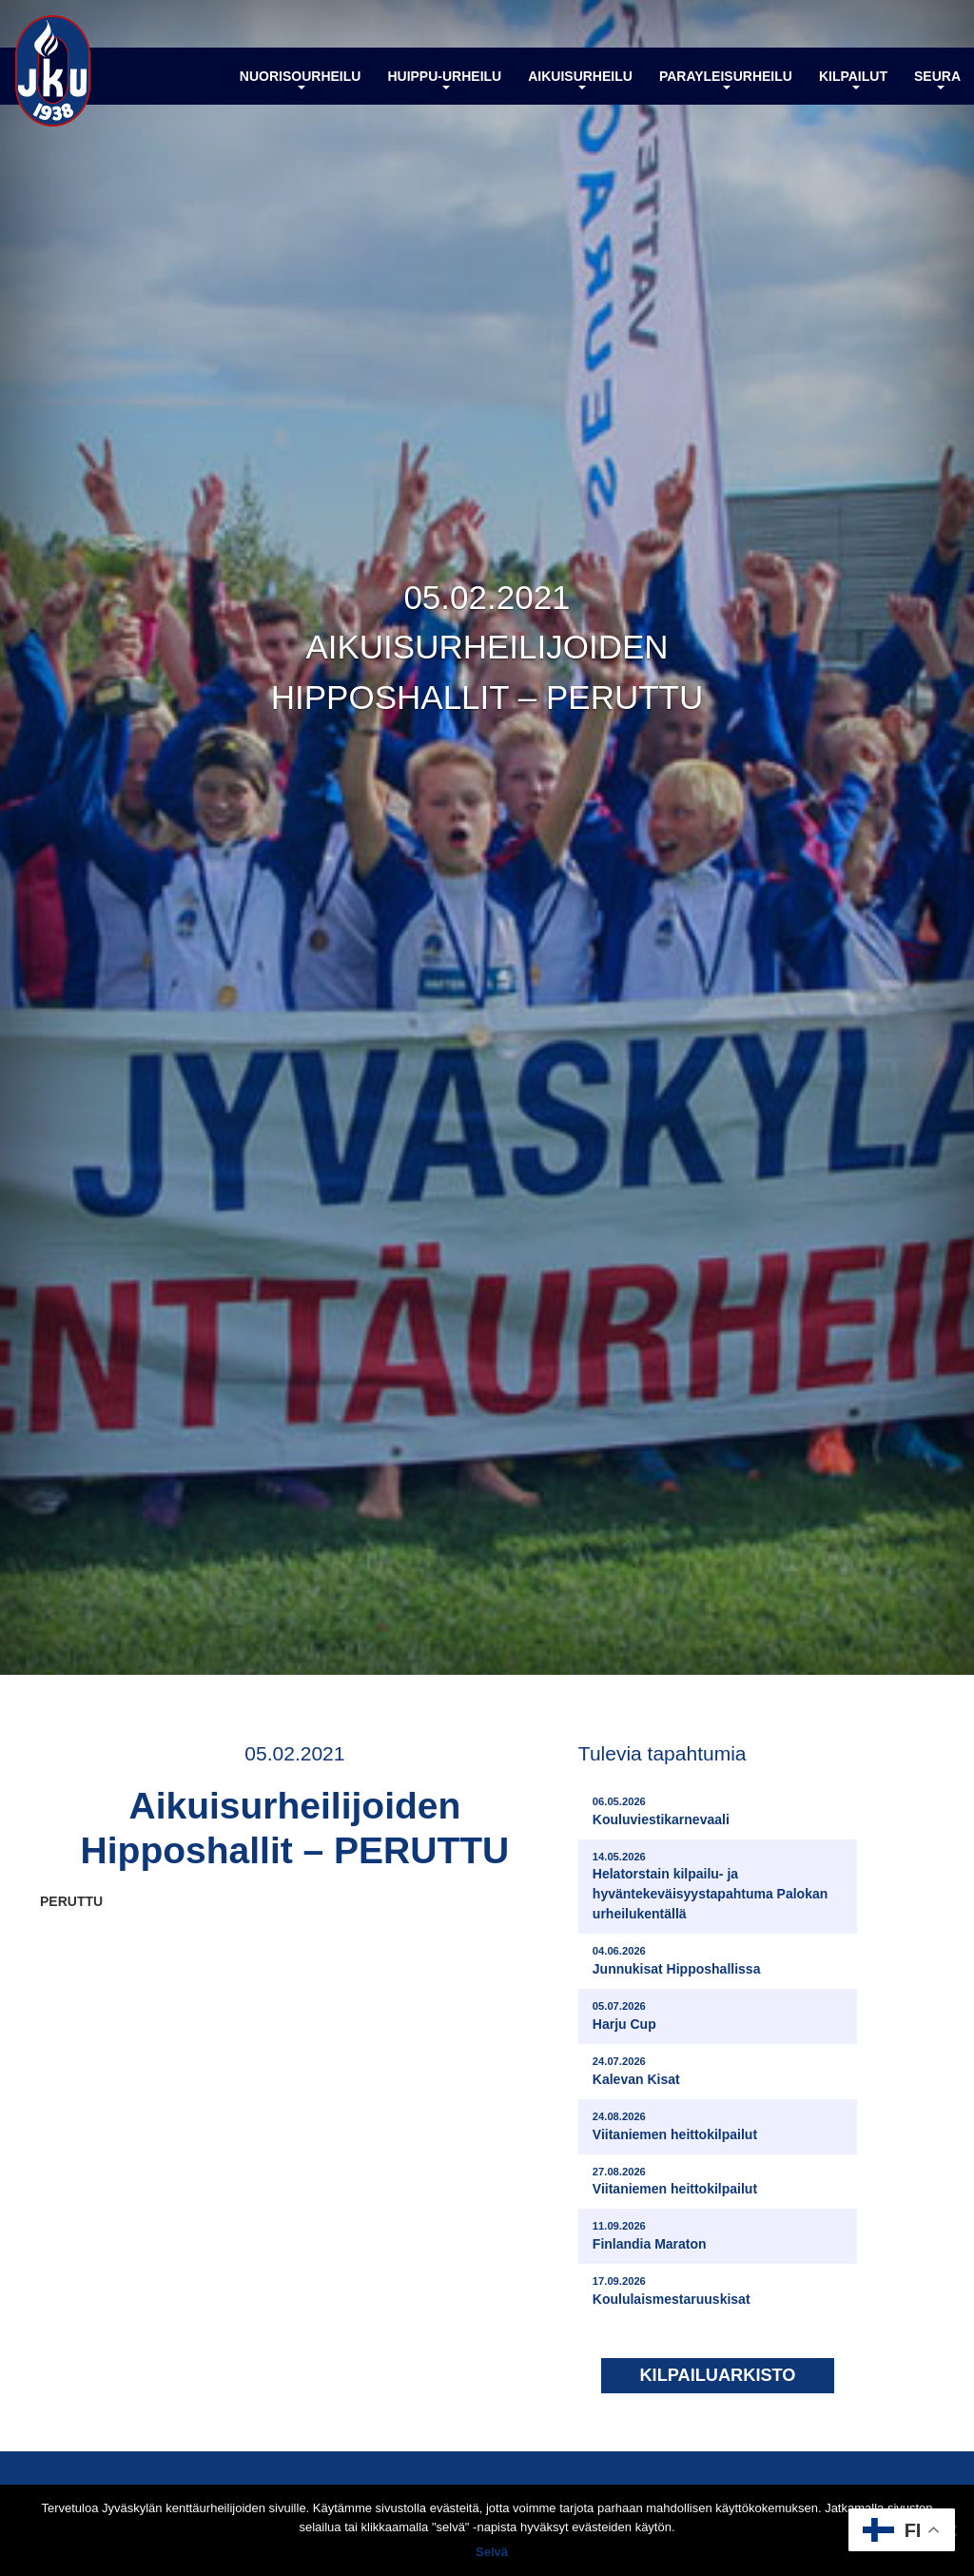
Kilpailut (853, 79)
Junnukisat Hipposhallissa (677, 1959)
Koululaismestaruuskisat (671, 2290)
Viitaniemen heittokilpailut (675, 2125)
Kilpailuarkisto (717, 2375)
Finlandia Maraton (650, 2235)
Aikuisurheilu (580, 79)
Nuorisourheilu (300, 79)
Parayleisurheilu (725, 79)
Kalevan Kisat (636, 2070)
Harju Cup (624, 2015)
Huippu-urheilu (444, 79)
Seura (937, 79)
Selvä (492, 2552)
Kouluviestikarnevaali (661, 1810)
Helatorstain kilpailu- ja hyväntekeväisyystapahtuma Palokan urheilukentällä (720, 1885)
